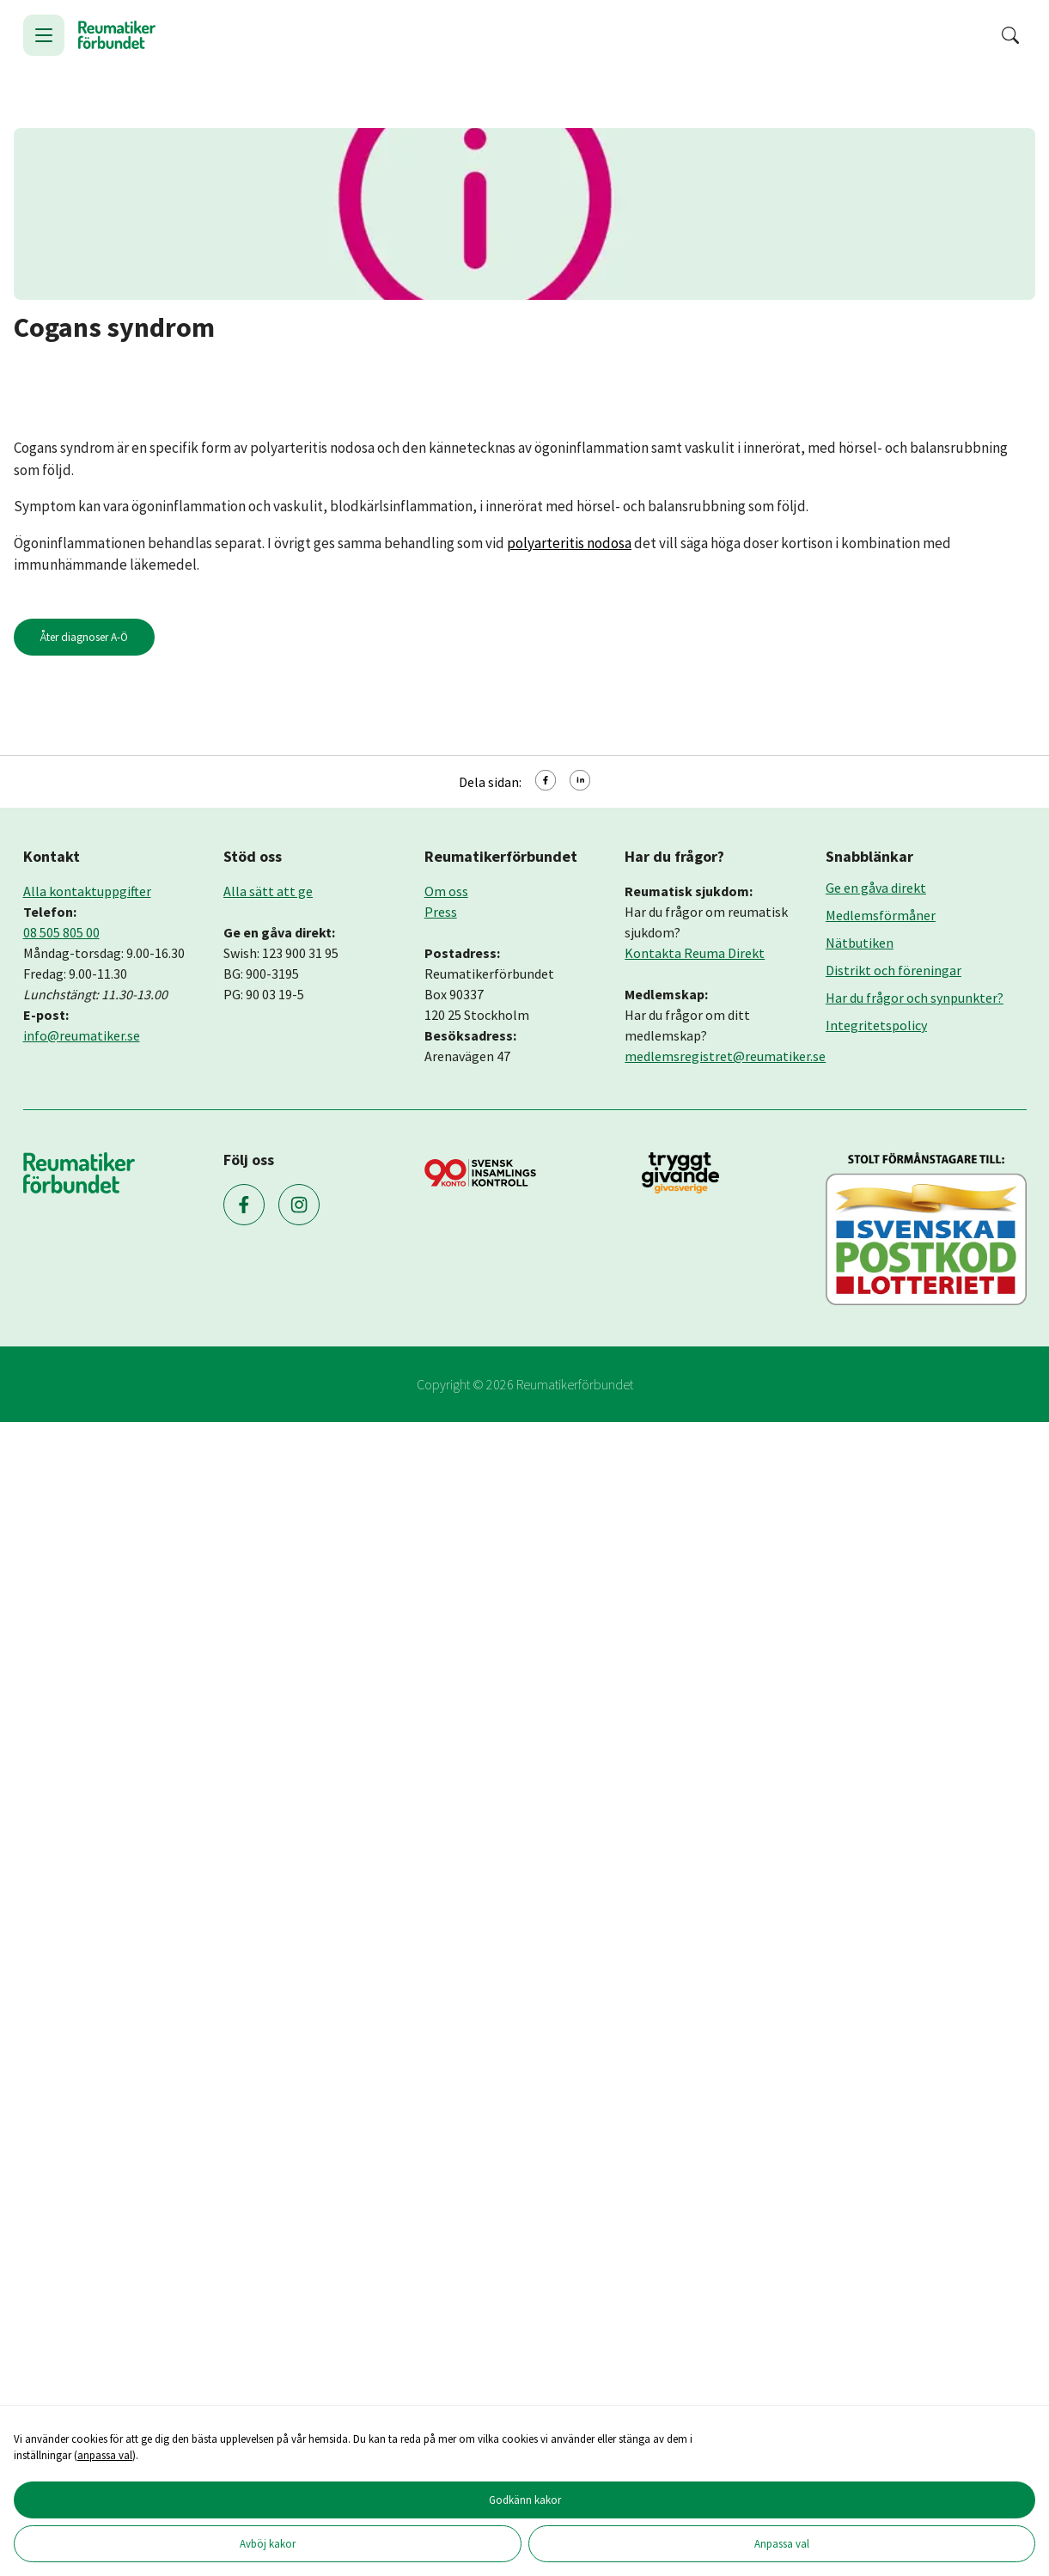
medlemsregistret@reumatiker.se (725, 1056)
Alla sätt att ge (268, 891)
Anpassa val (781, 2543)
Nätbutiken (859, 942)
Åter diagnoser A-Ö (84, 637)
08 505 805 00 (61, 932)
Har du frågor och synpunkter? (914, 997)
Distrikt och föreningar (893, 970)
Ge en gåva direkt (876, 887)
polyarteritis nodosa (569, 543)
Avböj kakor (268, 2543)
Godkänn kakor (525, 2499)
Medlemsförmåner (881, 915)
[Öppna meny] (43, 35)
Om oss (446, 891)
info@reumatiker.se (81, 1035)
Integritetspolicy (876, 1025)
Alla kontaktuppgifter (87, 891)
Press (440, 911)
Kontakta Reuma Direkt (695, 952)
